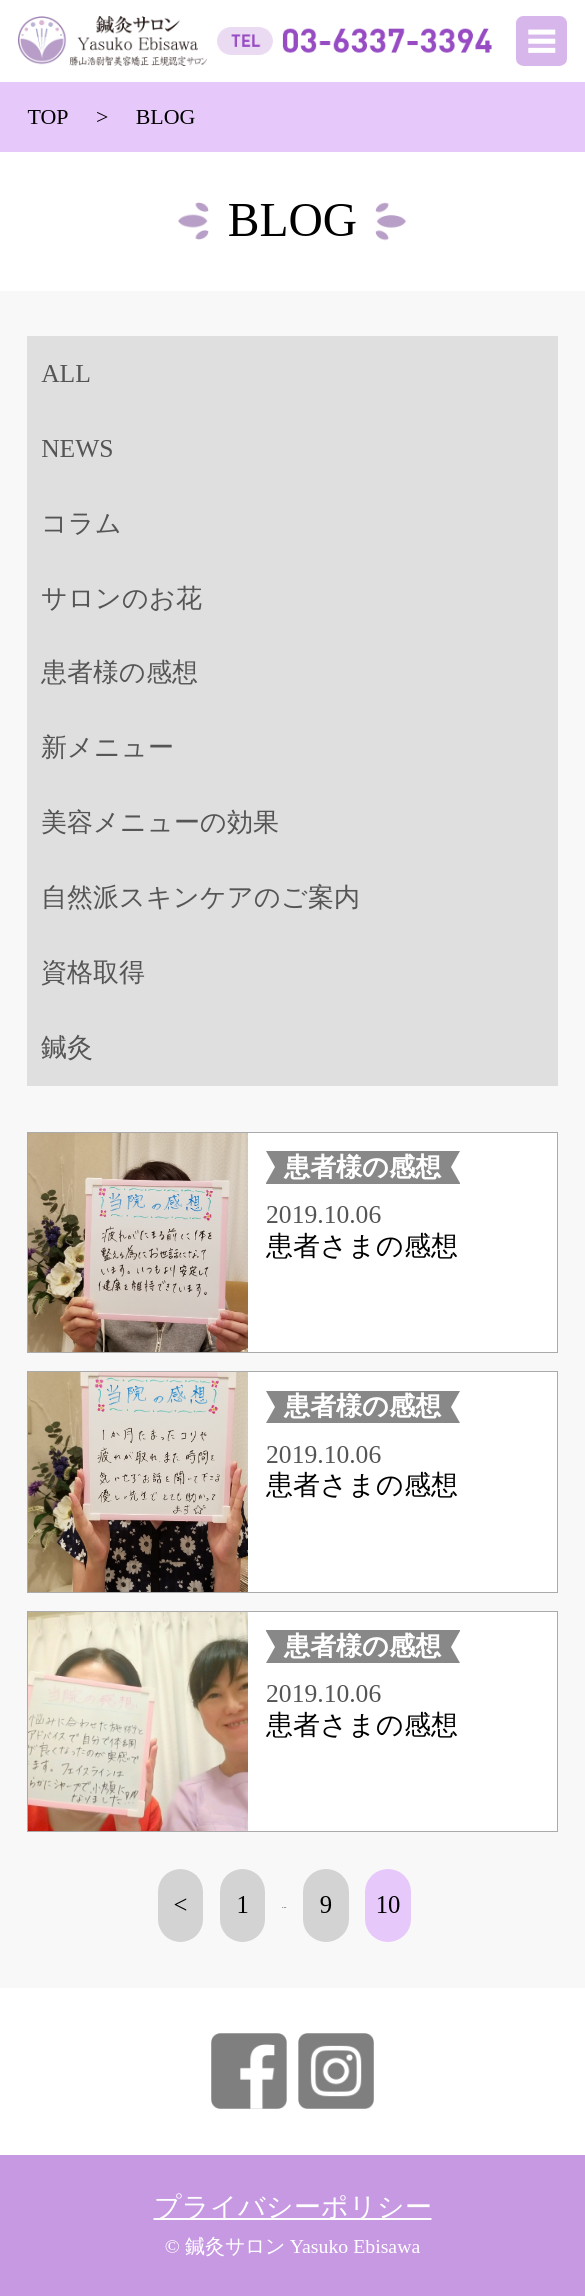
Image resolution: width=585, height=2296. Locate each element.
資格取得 (93, 972)
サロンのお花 (121, 598)
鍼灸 (67, 1047)
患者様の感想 (119, 672)
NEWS (77, 448)
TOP (47, 116)
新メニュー (107, 747)
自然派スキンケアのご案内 (200, 897)
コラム (81, 523)
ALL (66, 373)
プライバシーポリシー (293, 2207)
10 (388, 1904)
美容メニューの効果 (160, 822)
